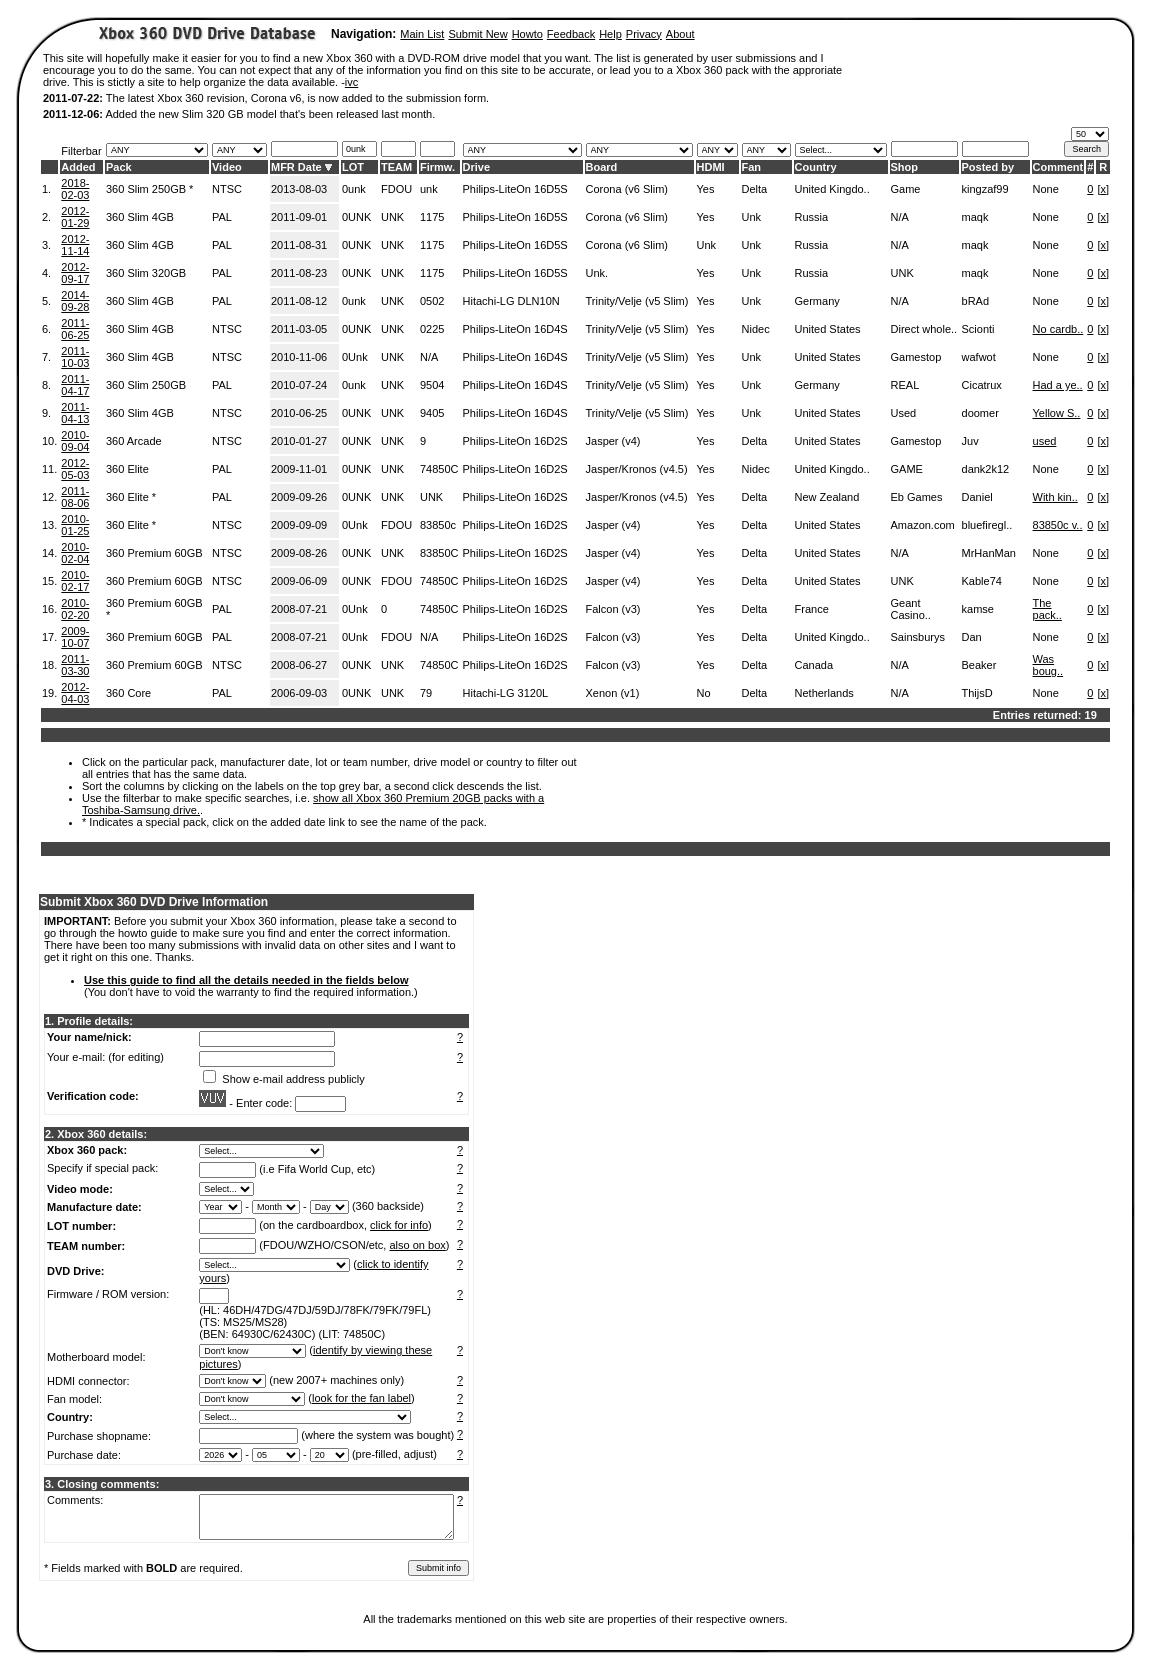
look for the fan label (361, 1398)
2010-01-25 (75, 525)
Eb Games (917, 497)
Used (904, 413)
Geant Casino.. (911, 609)
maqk (975, 217)
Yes (706, 189)
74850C (439, 469)
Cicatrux (982, 385)
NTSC (227, 189)
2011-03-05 (299, 329)
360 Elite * (131, 497)
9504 (432, 385)
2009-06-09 (299, 581)
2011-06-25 (75, 329)
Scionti (978, 329)
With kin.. (1055, 497)
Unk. (597, 273)
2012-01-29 (75, 217)
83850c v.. (1058, 525)
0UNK (356, 217)
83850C (439, 553)
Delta (755, 189)
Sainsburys (918, 637)
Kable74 (982, 581)
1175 (432, 217)
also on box (418, 1245)
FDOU (396, 189)
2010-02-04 (75, 553)
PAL (222, 217)
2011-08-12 (299, 301)
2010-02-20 (75, 609)
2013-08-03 (299, 189)
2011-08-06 (75, 497)
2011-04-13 (75, 413)
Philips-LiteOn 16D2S (515, 441)
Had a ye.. (1058, 385)
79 (426, 693)
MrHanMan (989, 553)
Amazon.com (923, 525)
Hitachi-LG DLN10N (511, 301)
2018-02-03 (75, 189)
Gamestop (916, 357)
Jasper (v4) (613, 441)
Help (610, 34)
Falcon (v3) (613, 609)
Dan (972, 637)
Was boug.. (1048, 665)
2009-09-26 (299, 497)
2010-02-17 (75, 581)
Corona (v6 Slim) (627, 189)
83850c (438, 525)
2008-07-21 (299, 609)
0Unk (355, 357)
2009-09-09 (299, 525)
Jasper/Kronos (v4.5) (637, 469)
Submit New (477, 34)
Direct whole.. (924, 329)
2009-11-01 (299, 469)
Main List (422, 34)
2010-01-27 (299, 441)
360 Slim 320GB (146, 273)
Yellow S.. (1057, 413)
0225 (432, 329)
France (812, 609)
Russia (812, 217)
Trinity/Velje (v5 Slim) (637, 301)
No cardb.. (1058, 329)
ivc (351, 82)
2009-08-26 (299, 553)
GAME (907, 469)
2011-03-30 (75, 665)
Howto (527, 34)
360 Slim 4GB (140, 217)
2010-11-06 (299, 357)
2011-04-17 (75, 385)
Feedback (571, 34)
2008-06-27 (299, 665)
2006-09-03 (299, 693)
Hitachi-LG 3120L (506, 693)
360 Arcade (134, 441)
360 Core (128, 693)
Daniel (977, 497)
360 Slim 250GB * (149, 189)
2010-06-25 (299, 413)
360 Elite (127, 469)
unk (429, 189)
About (680, 34)
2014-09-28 (75, 301)
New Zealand (827, 497)
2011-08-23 (299, 273)
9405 (432, 413)
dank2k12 (986, 469)
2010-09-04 (75, 441)
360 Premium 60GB (154, 553)
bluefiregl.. (987, 525)
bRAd (976, 301)
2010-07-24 (299, 385)
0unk (354, 189)
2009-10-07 (75, 637)
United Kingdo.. (832, 189)
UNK (392, 217)
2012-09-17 (75, 273)
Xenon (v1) (613, 693)
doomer (980, 413)
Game (906, 189)
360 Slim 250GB (146, 385)
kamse (978, 609)
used (1045, 441)
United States (828, 329)
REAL (905, 385)
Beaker (979, 665)
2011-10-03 (75, 357)
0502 (432, 301)
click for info (399, 1225)
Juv (970, 441)
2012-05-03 (75, 469)
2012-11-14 (75, 245)
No (704, 693)
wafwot (979, 357)
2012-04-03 (75, 693)
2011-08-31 (299, 245)
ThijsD (977, 693)
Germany (817, 301)
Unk (752, 217)
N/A (900, 217)
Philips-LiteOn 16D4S (515, 329)
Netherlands (824, 693)
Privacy (644, 34)
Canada (814, 665)
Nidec (756, 329)
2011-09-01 (299, 217)
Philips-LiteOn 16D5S (515, 189)
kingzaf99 (985, 189)
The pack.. (1047, 609)
